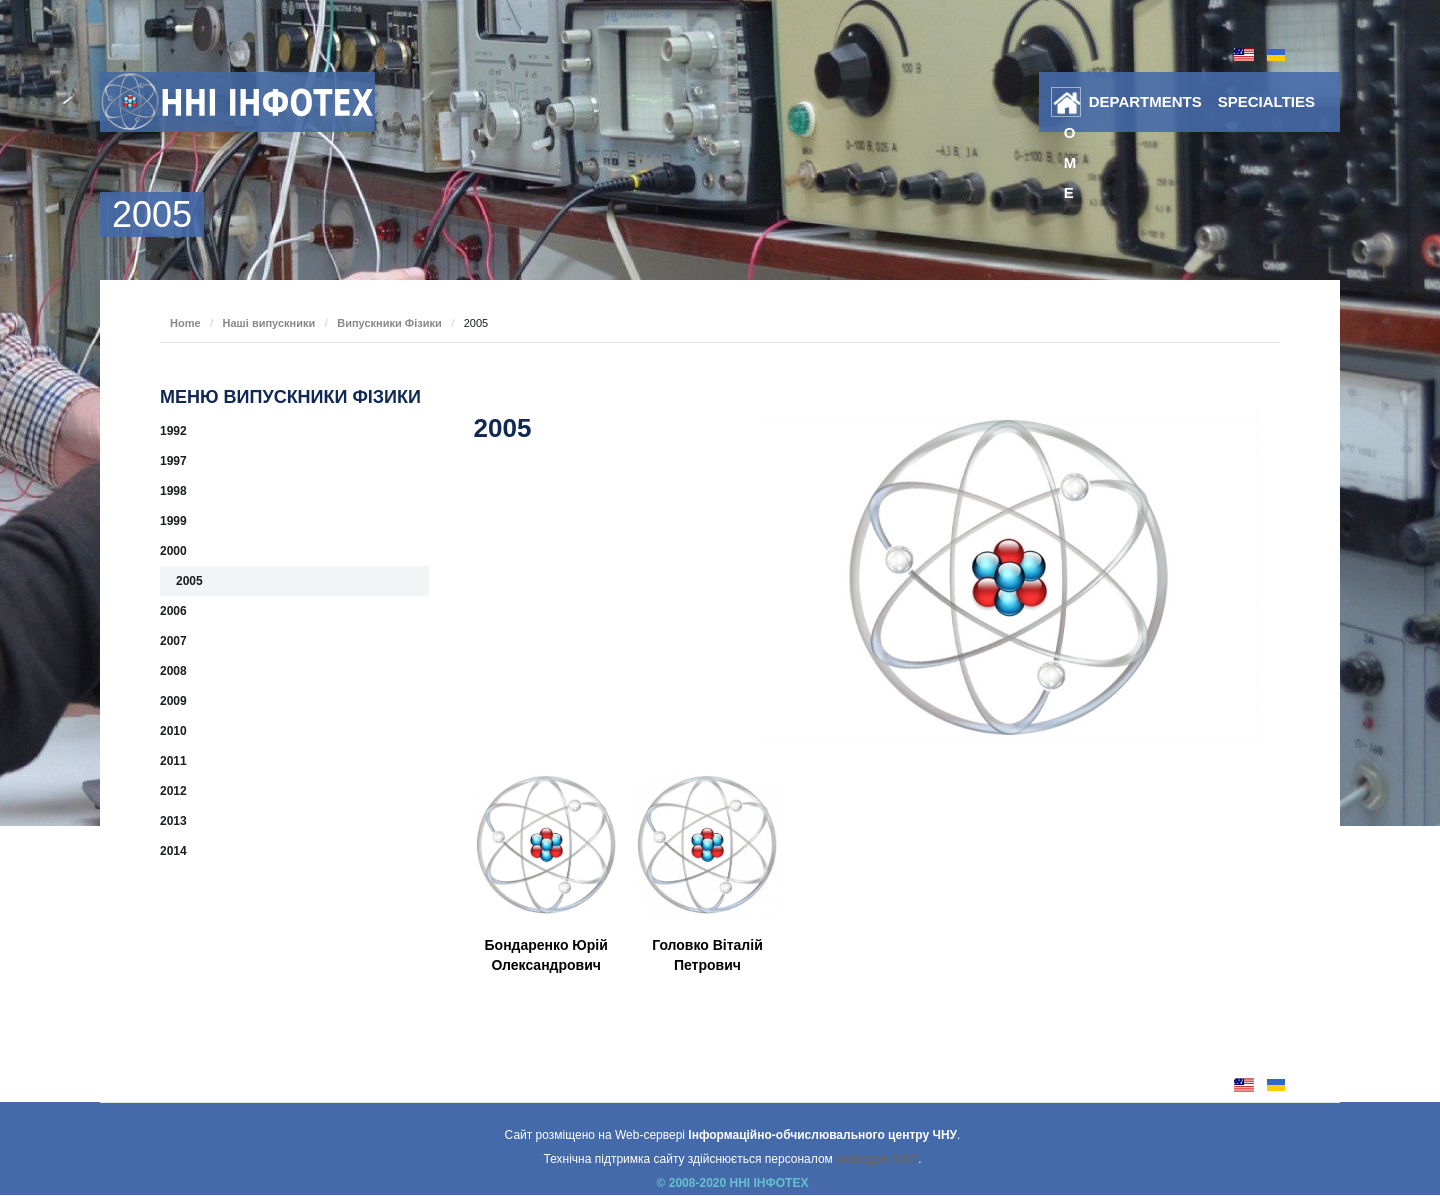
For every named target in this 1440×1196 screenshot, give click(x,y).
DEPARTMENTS (1145, 101)
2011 (173, 761)
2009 (173, 701)
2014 (173, 851)
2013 (173, 821)
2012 (173, 791)
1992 (173, 431)
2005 (189, 581)
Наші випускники (269, 323)
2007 (173, 641)
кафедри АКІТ (877, 1159)
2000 (173, 551)
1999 (173, 521)
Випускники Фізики (389, 323)
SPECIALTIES (1266, 101)
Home (1070, 106)
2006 (173, 611)
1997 (173, 461)
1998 (173, 491)
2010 (173, 731)
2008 (173, 671)
